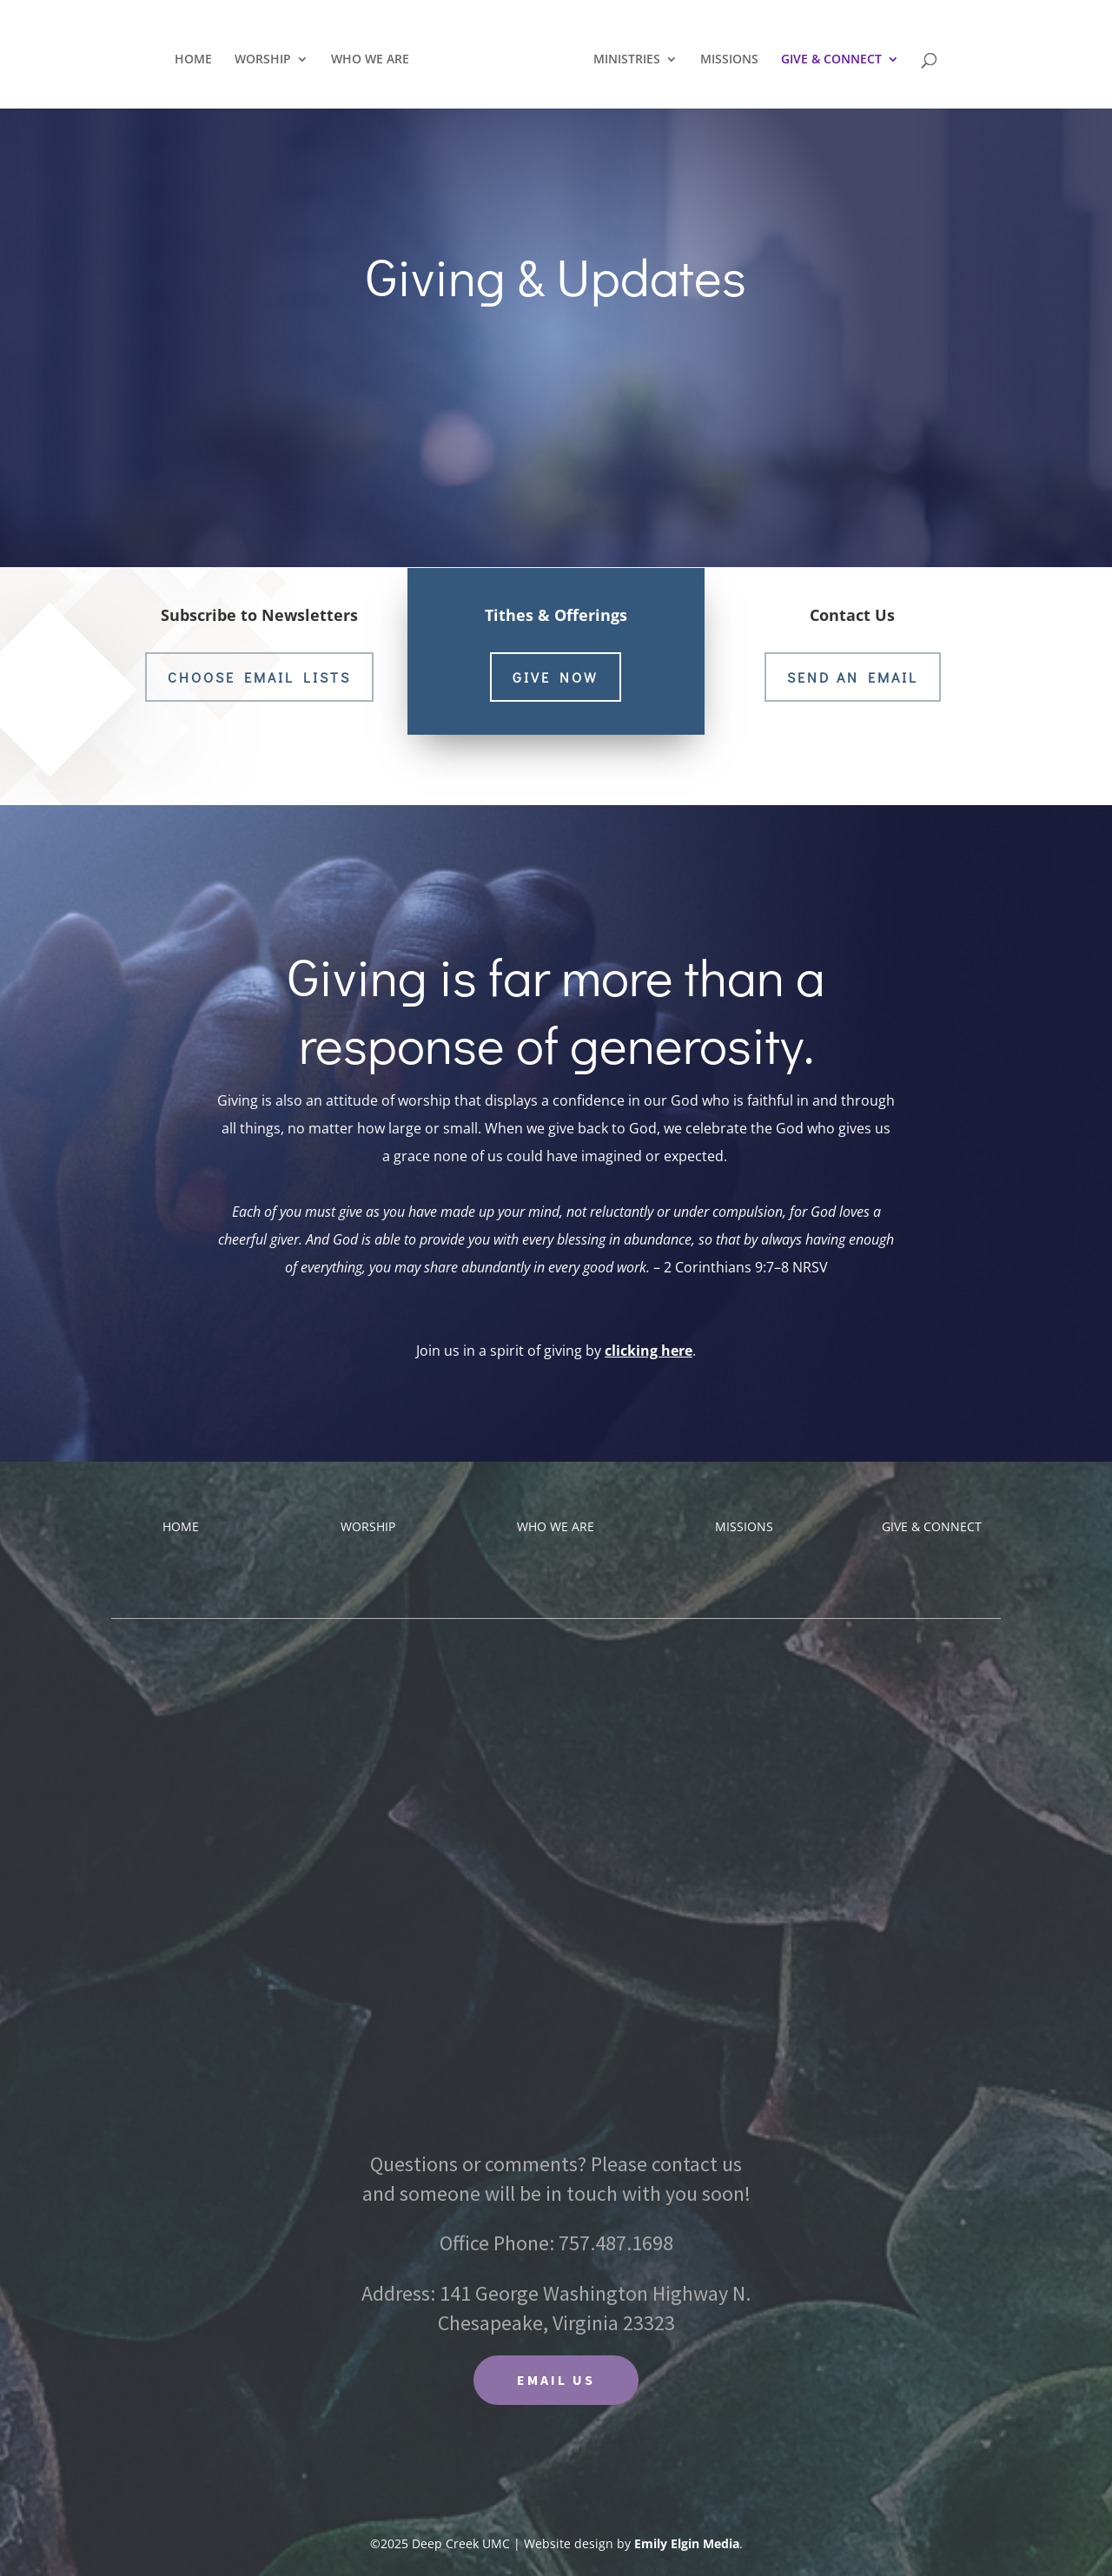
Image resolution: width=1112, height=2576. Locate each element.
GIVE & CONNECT (827, 57)
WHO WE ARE (374, 57)
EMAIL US (556, 2379)
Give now (556, 676)
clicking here (648, 1350)
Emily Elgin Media (686, 2543)
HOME (197, 57)
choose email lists (259, 677)
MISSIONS (725, 57)
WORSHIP (267, 57)
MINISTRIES (622, 57)
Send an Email (852, 677)
